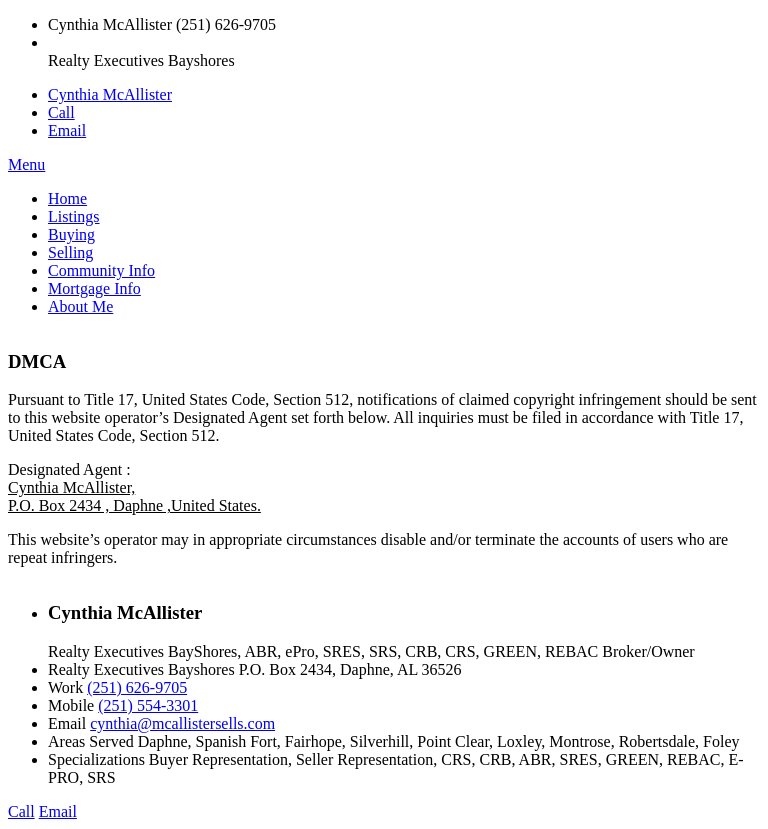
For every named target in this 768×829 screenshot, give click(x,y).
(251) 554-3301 (148, 705)
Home (67, 198)
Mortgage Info (94, 288)
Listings (74, 216)
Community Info (101, 270)
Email (67, 130)
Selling (70, 252)
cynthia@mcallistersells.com (182, 723)
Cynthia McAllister (110, 94)
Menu (26, 164)
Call (61, 112)
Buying (71, 234)
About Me (80, 306)
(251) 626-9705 (137, 687)
